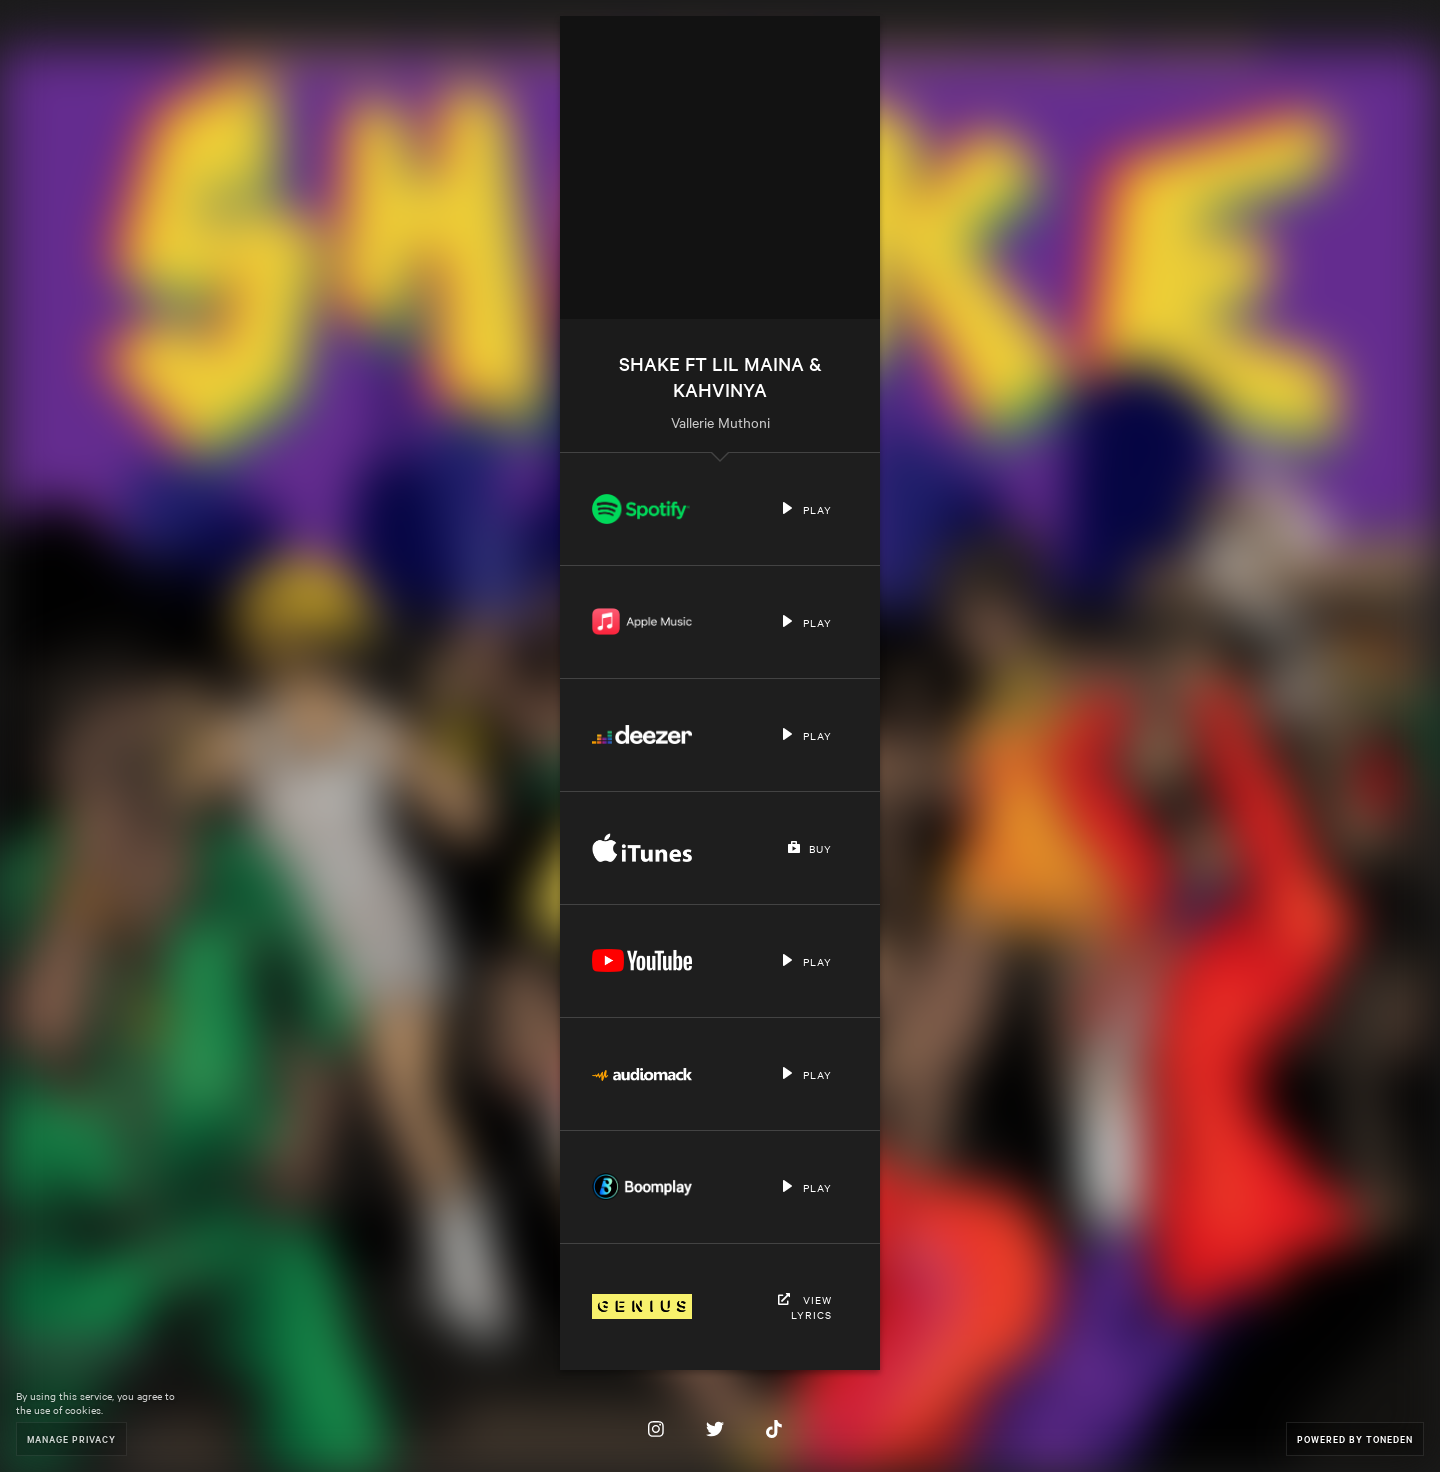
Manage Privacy (71, 1438)
